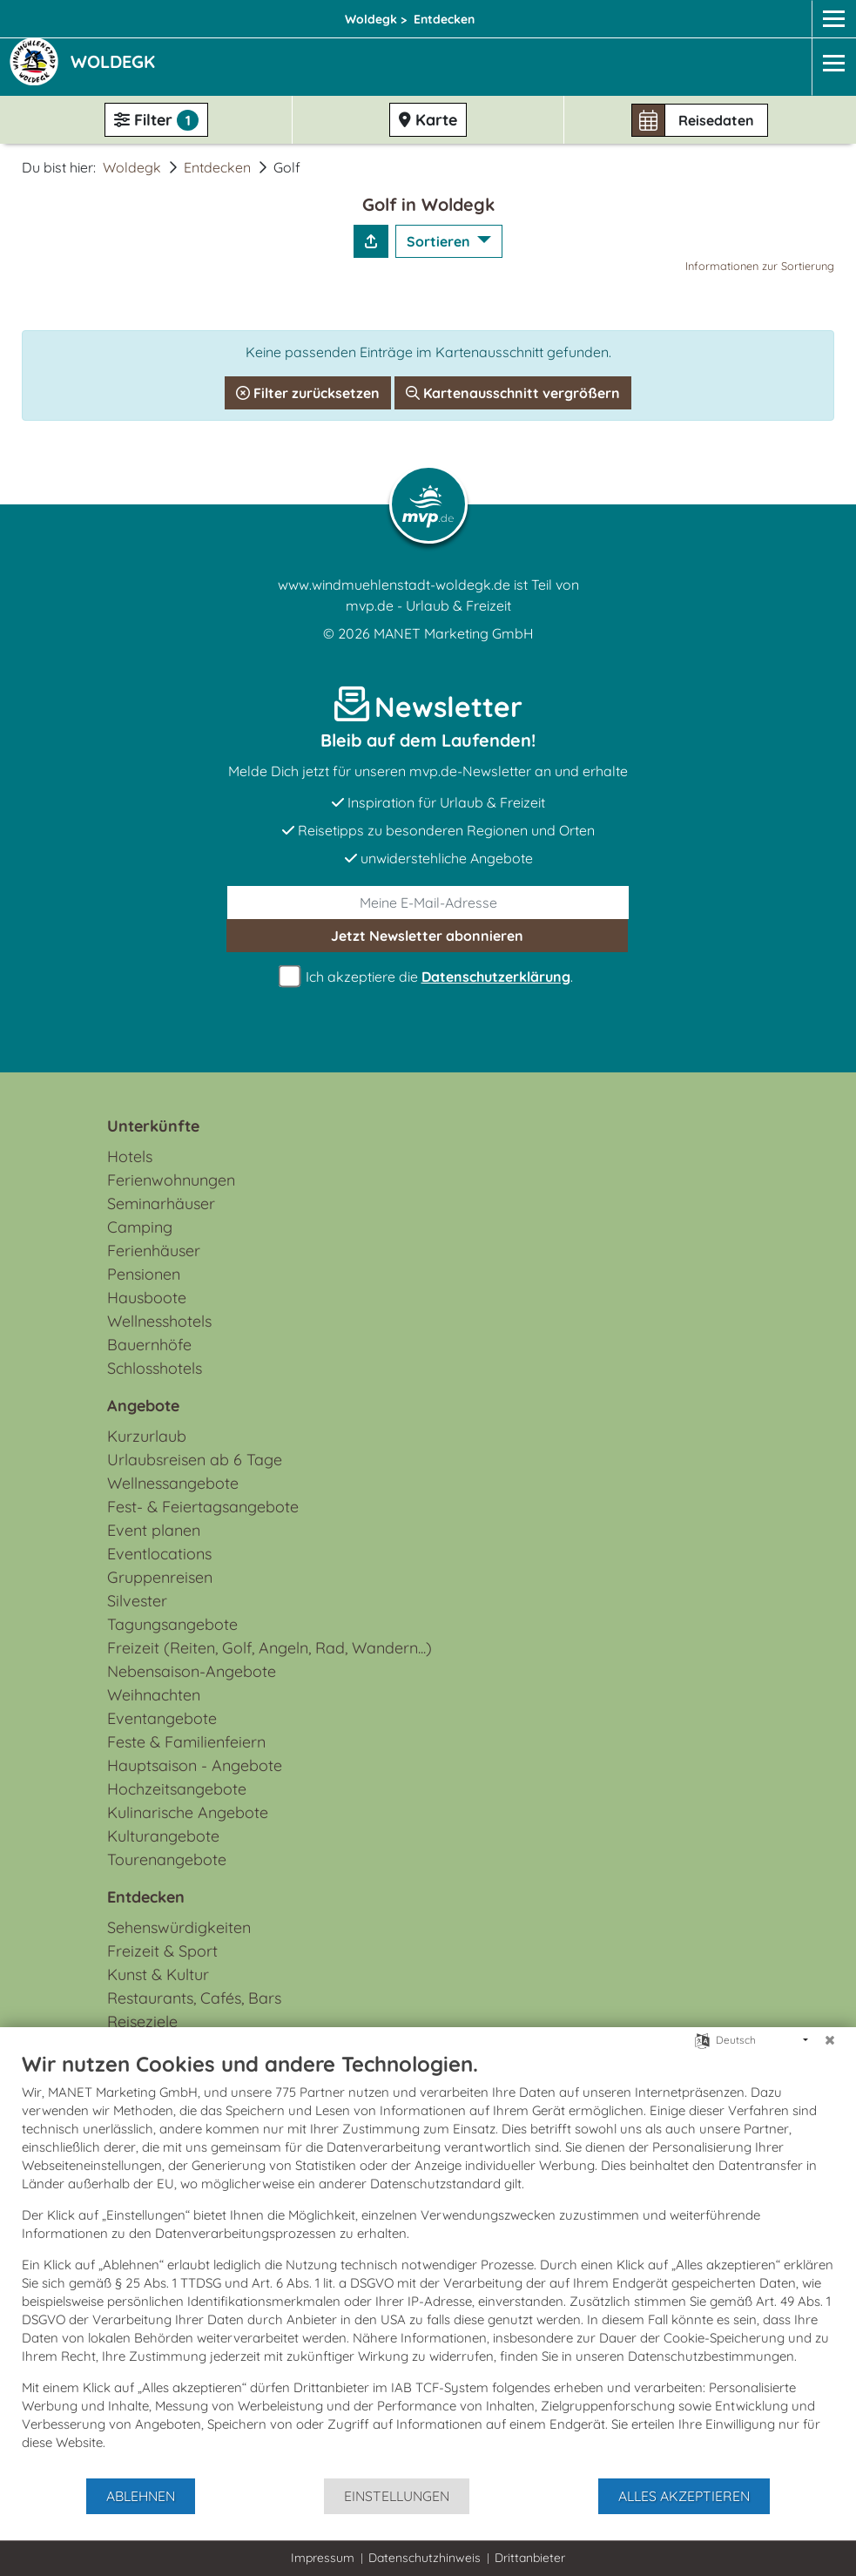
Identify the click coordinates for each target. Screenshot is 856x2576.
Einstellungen (396, 2496)
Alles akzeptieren (684, 2496)
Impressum (322, 2558)
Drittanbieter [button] (530, 2558)
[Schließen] (830, 2040)
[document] (428, 2263)
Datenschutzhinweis (424, 2558)
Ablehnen (140, 2496)
